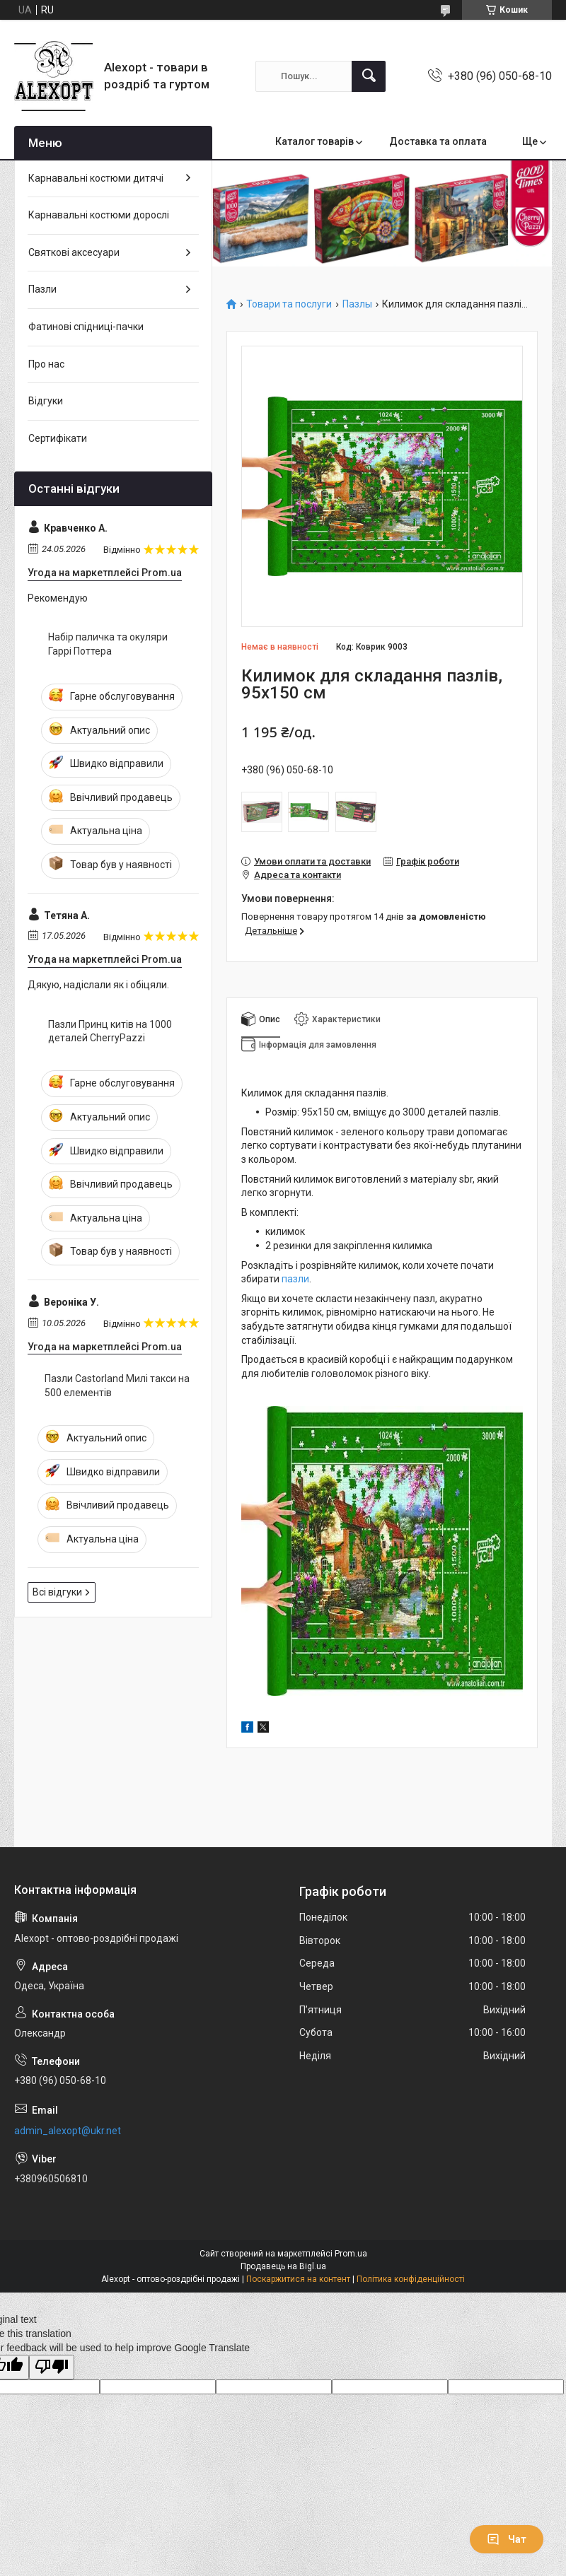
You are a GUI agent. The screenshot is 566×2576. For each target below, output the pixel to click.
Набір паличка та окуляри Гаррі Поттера (108, 644)
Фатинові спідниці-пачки (86, 326)
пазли (295, 1278)
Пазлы (357, 304)
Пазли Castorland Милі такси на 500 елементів (117, 1385)
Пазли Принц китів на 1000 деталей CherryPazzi (110, 1031)
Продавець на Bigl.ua (283, 2266)
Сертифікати (57, 438)
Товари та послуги (289, 304)
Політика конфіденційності (411, 2279)
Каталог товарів (314, 141)
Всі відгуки (57, 1592)
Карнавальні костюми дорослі (98, 215)
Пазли (42, 289)
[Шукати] (369, 76)
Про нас (46, 364)
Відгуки (45, 400)
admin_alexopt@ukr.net (67, 2130)
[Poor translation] (51, 2367)
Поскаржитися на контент (298, 2279)
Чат (506, 2539)
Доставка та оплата (438, 141)
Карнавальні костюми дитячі (95, 178)
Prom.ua (351, 2254)
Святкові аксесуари (74, 252)
